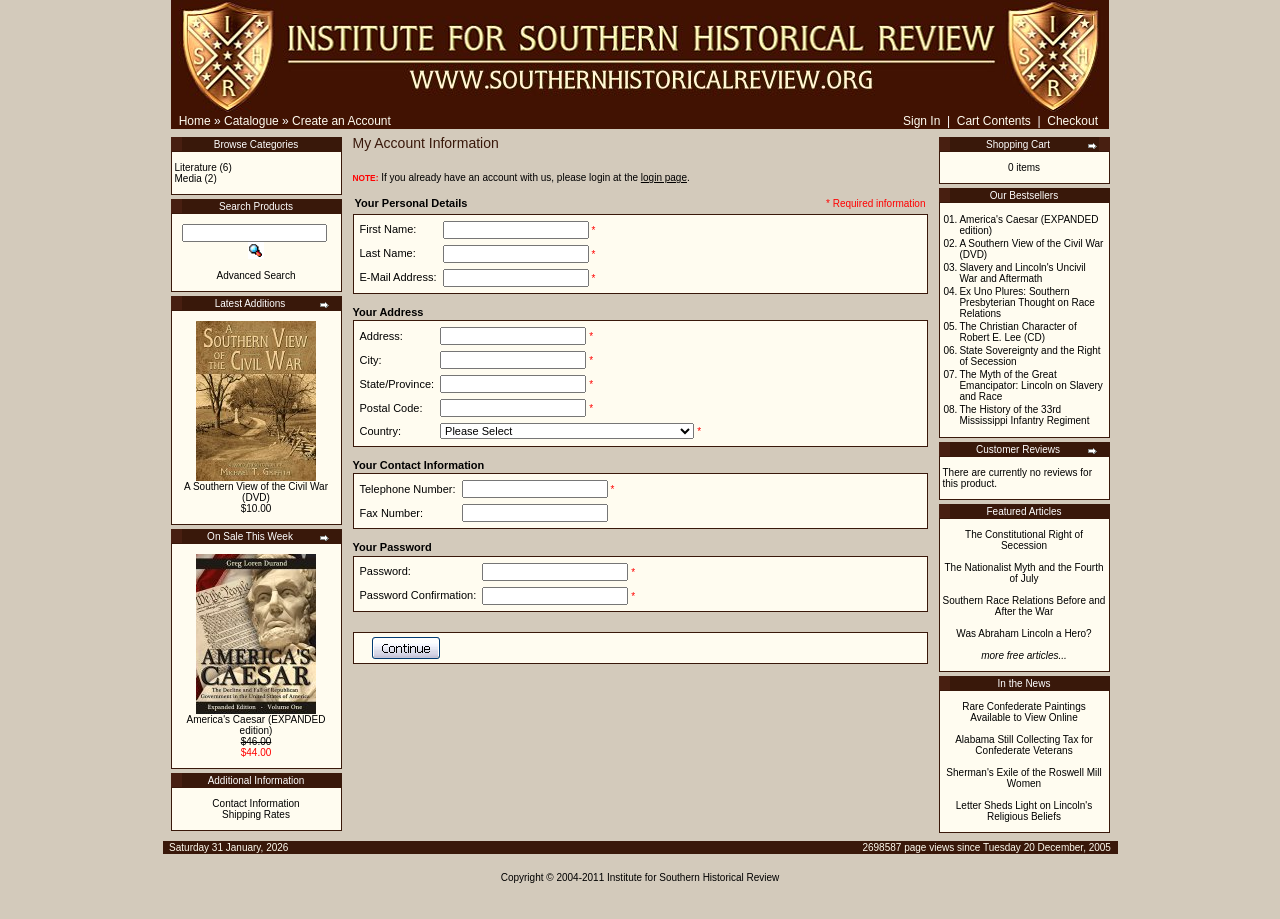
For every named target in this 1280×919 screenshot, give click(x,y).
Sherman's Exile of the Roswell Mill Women (1023, 778)
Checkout (1072, 121)
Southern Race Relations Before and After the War (1024, 606)
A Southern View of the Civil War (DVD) (256, 492)
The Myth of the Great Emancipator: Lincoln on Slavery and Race (1030, 385)
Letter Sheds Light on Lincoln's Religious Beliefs (1024, 811)
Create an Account (341, 121)
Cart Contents (994, 121)
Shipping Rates (256, 814)
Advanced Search (256, 275)
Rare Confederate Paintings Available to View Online (1023, 712)
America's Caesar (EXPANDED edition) (256, 725)
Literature (196, 167)
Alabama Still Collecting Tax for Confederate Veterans (1024, 745)
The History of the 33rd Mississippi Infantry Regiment (1024, 415)
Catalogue (251, 121)
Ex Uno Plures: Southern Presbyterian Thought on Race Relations (1026, 302)
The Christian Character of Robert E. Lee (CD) (1017, 332)
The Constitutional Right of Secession (1024, 540)
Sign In (921, 121)
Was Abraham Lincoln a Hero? (1023, 633)
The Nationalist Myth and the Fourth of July (1024, 573)
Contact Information (255, 803)
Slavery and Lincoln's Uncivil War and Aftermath (1022, 273)
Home (195, 121)
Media (188, 178)
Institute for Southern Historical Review (693, 877)
